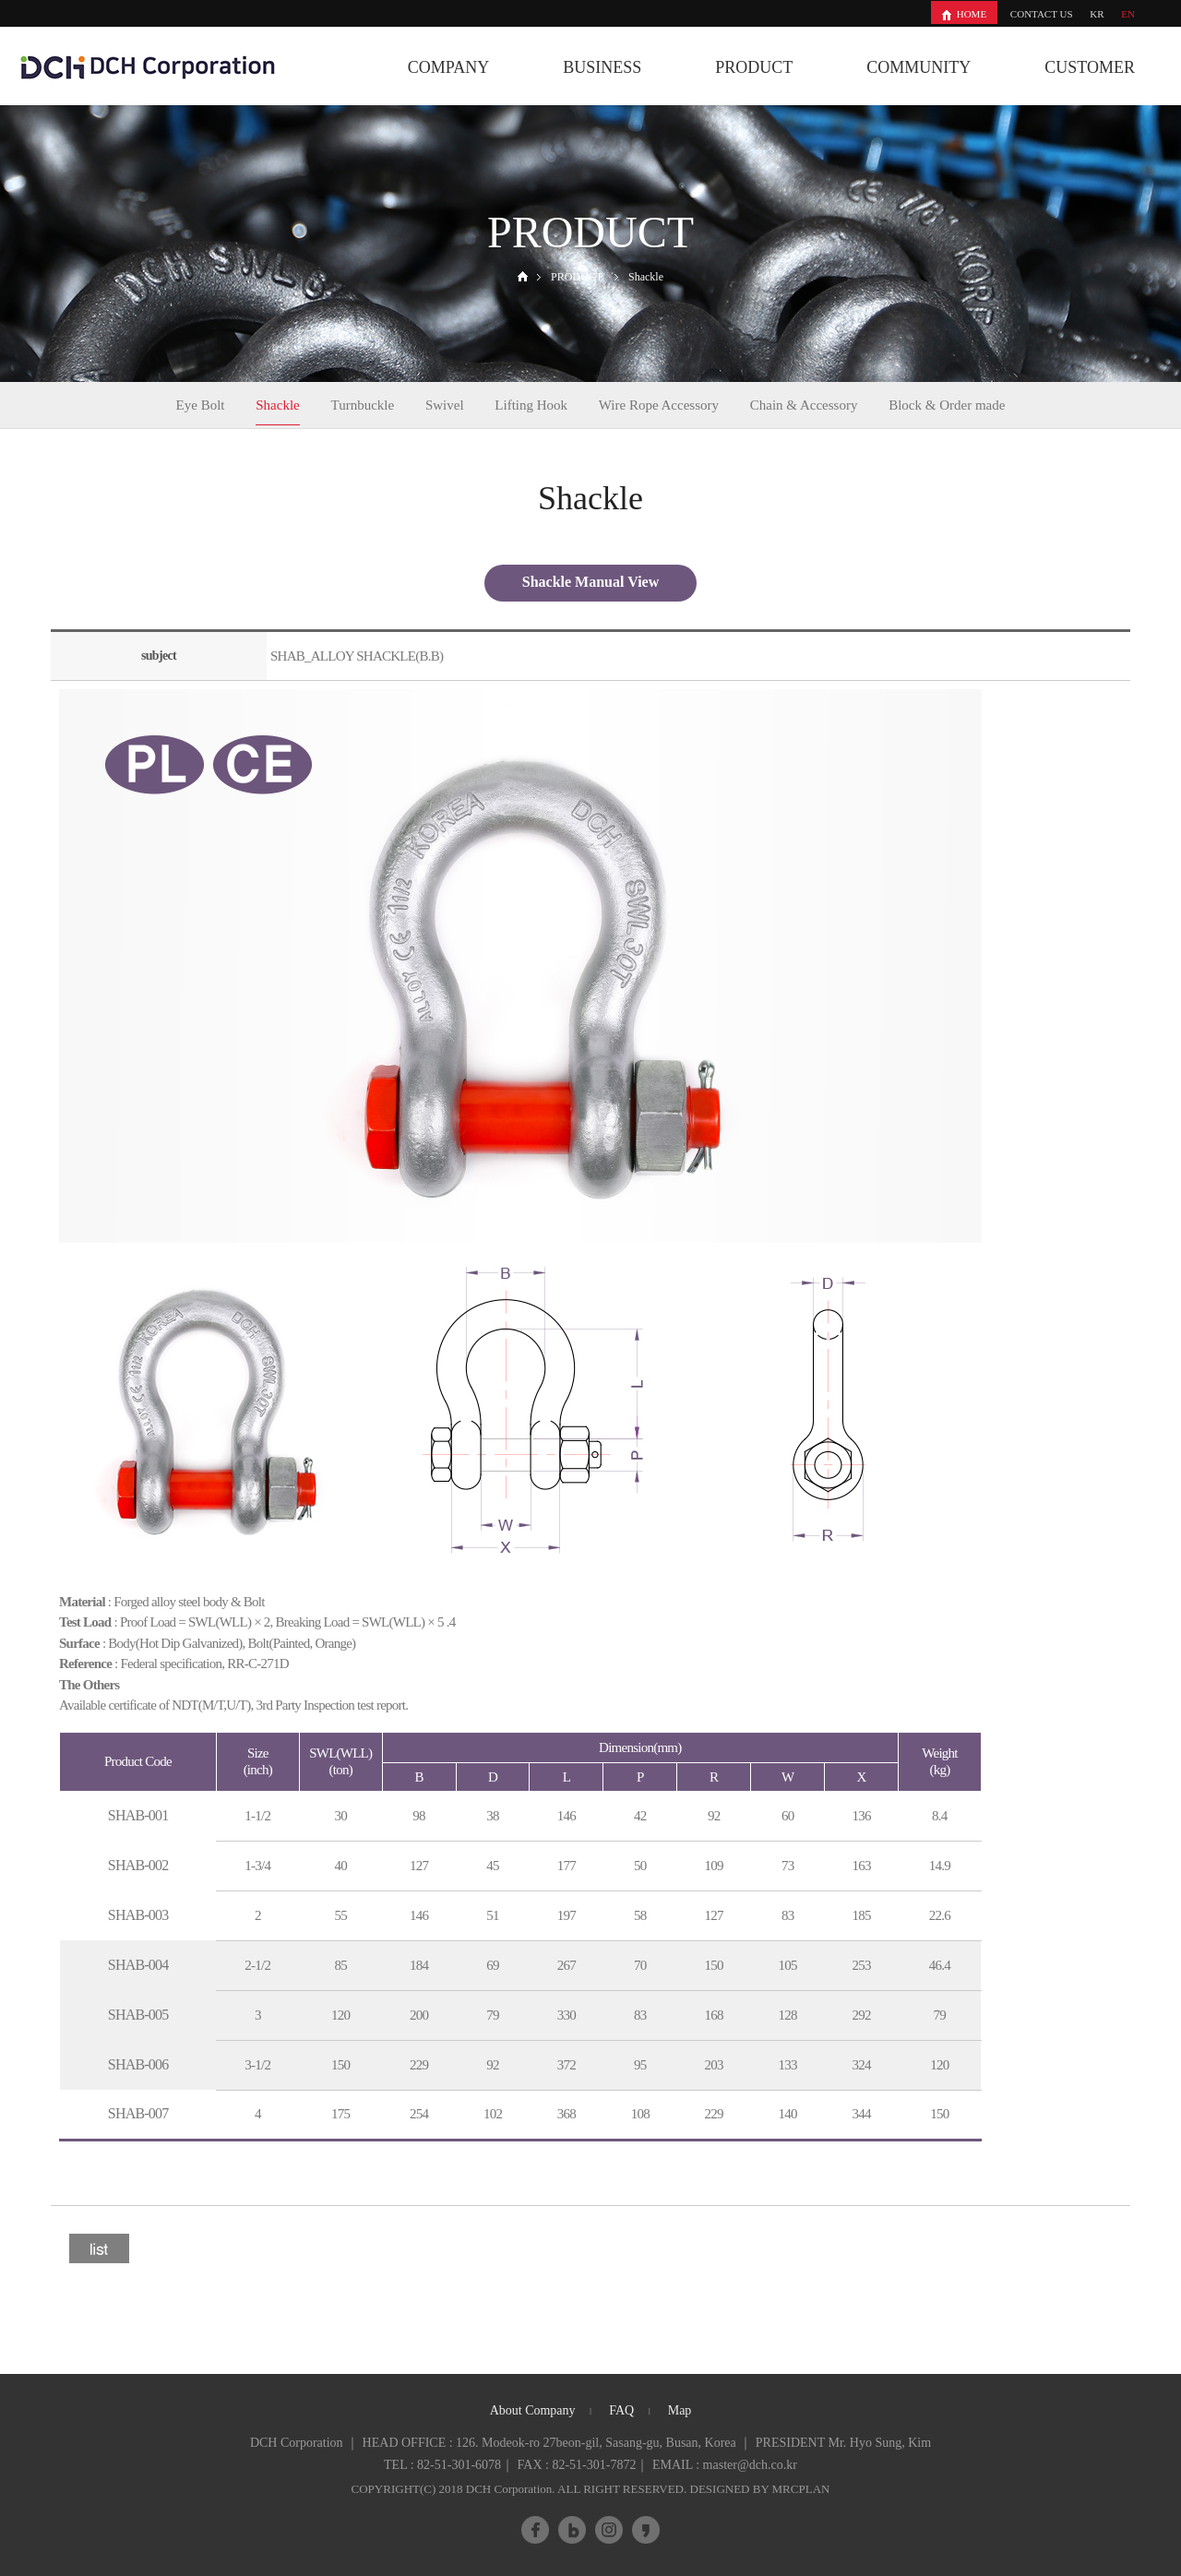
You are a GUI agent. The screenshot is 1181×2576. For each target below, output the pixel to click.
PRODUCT (754, 67)
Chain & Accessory (804, 405)
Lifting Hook (531, 405)
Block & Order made (947, 405)
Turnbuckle (363, 405)
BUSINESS (602, 67)
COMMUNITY (918, 67)
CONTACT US (1041, 13)
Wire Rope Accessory (659, 405)
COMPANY (448, 67)
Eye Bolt (200, 405)
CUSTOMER (1089, 67)
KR (1096, 13)
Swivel (444, 405)
